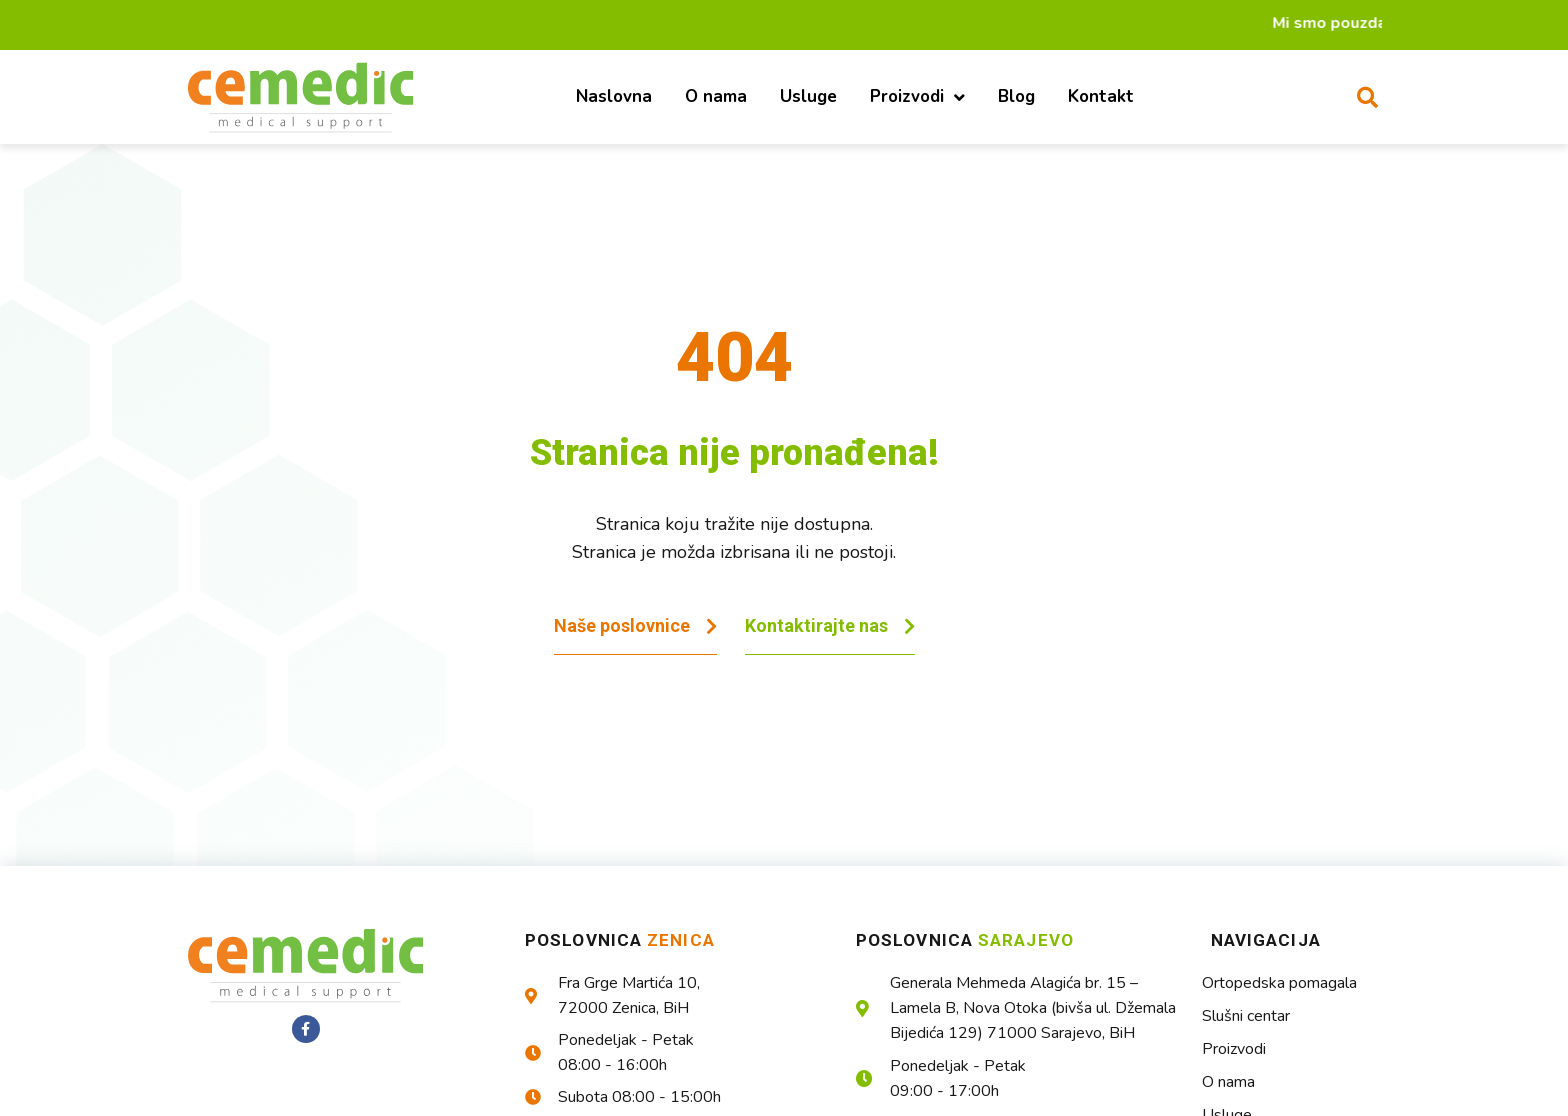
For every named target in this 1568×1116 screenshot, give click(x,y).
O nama (716, 96)
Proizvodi (917, 97)
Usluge (808, 96)
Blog (1016, 96)
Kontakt (1101, 96)
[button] (1367, 97)
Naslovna (614, 96)
